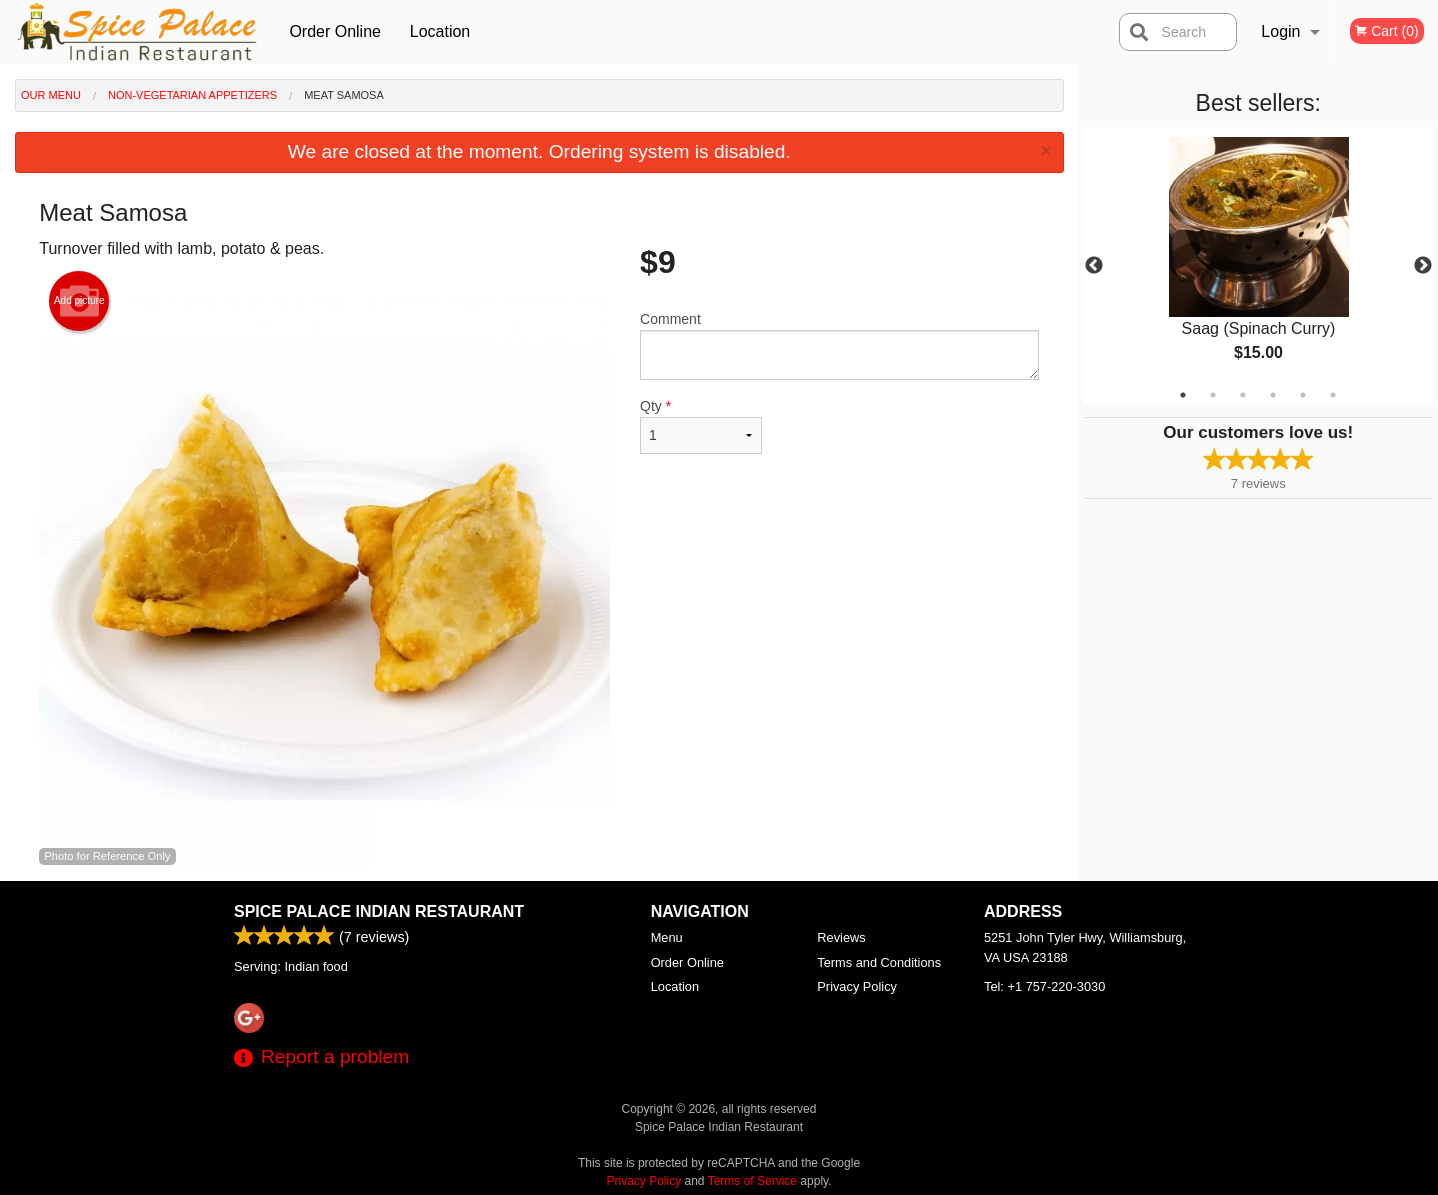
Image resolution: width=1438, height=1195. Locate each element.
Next (1423, 266)
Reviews (841, 937)
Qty (701, 426)
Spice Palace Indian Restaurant (379, 911)
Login (1280, 31)
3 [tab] (1243, 395)
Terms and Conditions (879, 962)
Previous (1094, 266)
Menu (667, 937)
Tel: (1044, 986)
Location (440, 31)
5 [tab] (1303, 395)
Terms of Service (752, 1181)
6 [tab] (1333, 395)
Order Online (335, 31)
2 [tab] (1213, 395)
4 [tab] (1273, 395)
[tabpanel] (1259, 266)
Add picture (79, 301)
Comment (839, 345)
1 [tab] (1183, 395)
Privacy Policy (857, 986)
